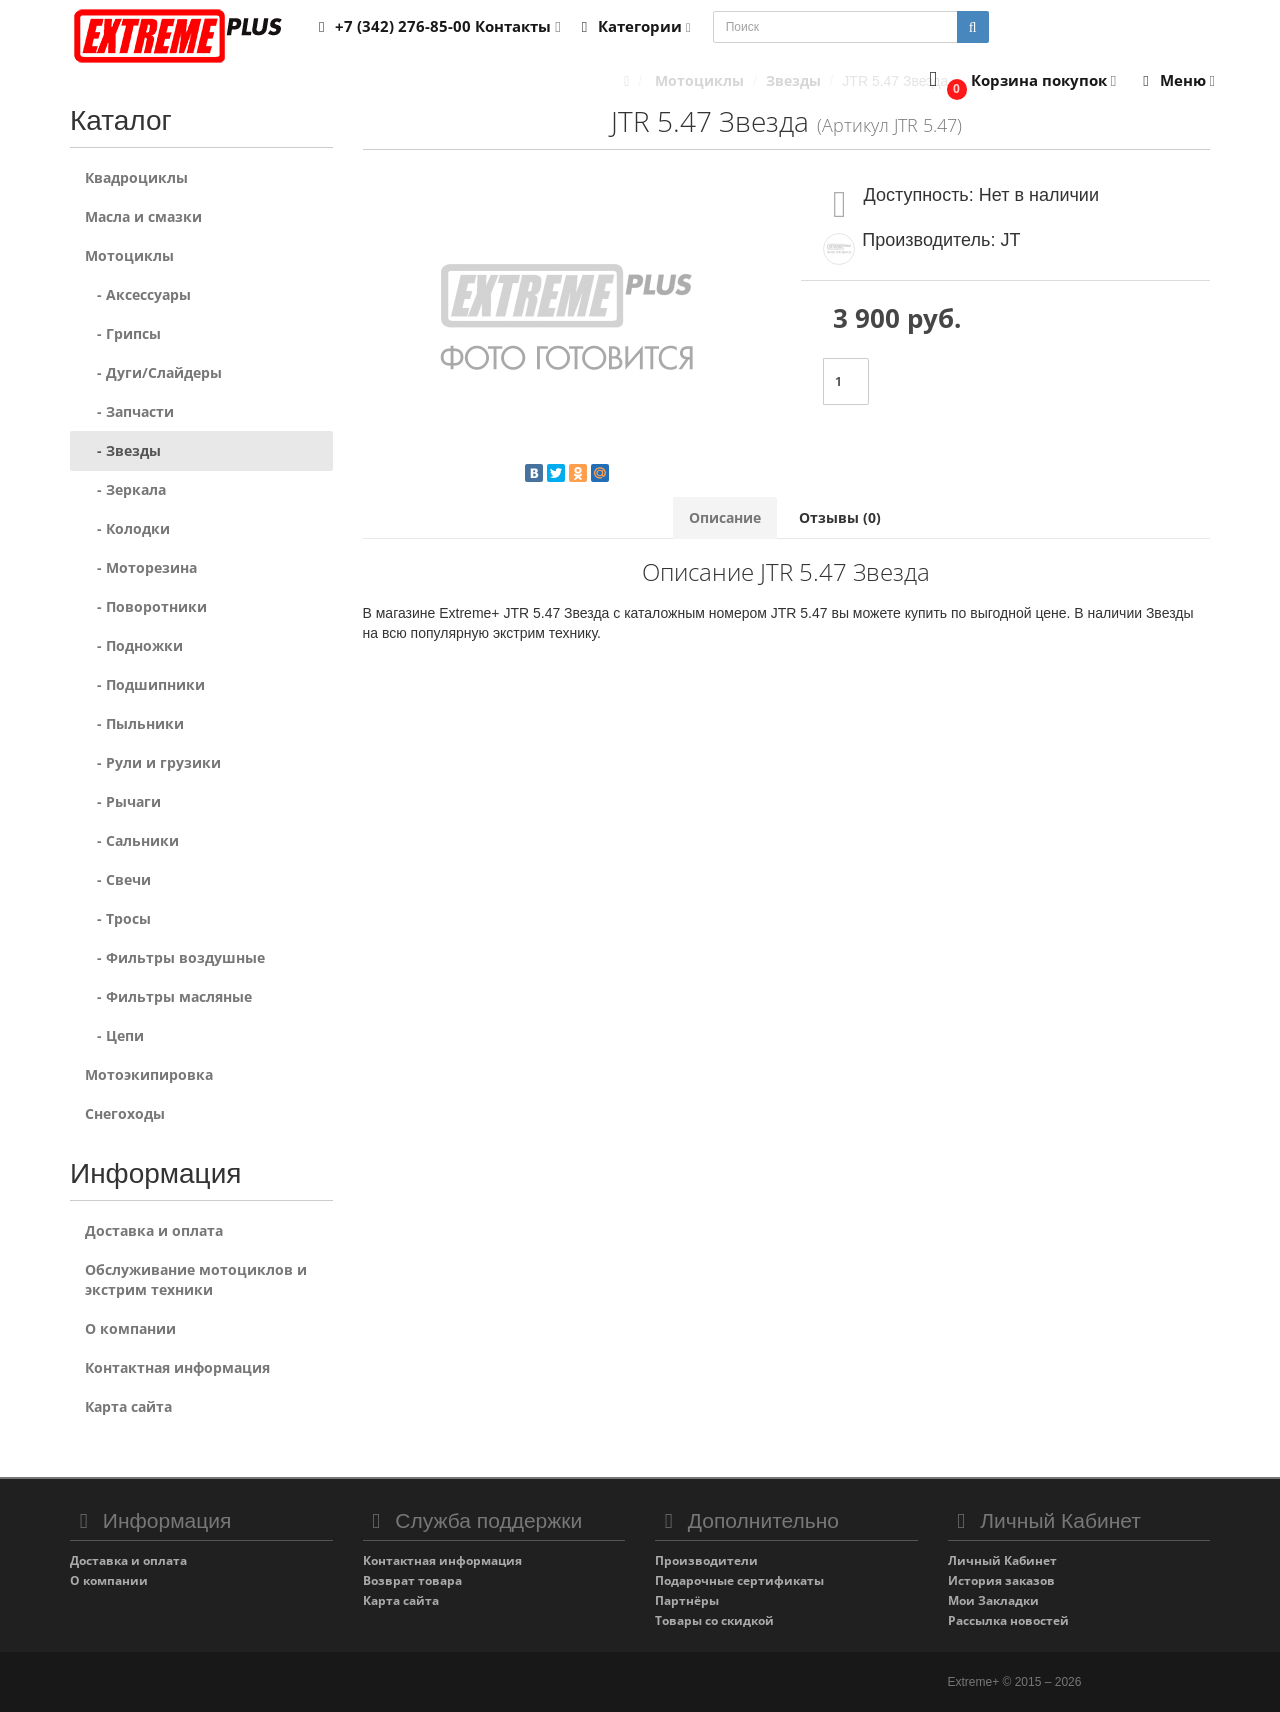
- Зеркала (125, 489)
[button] (1018, 81)
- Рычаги (123, 801)
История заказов (1001, 1580)
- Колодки (127, 528)
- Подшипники (145, 684)
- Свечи (118, 879)
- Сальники (132, 840)
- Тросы (118, 918)
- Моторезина (141, 567)
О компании (130, 1328)
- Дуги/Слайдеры (153, 372)
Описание (725, 517)
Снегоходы (125, 1113)
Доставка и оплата (154, 1230)
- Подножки (134, 645)
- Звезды (123, 450)
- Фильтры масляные (168, 996)
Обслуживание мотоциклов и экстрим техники (196, 1279)
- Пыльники (134, 723)
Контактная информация (177, 1367)
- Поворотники (146, 606)
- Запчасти (129, 411)
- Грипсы (123, 333)
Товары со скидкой (714, 1620)
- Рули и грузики (153, 762)
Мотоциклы (129, 255)
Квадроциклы (136, 177)
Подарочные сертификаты (739, 1580)
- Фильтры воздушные (175, 957)
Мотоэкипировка (149, 1074)
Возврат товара (412, 1580)
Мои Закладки (993, 1600)
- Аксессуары (138, 294)
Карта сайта (128, 1406)
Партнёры (687, 1600)
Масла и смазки (143, 216)
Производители (706, 1560)
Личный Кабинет (1002, 1560)
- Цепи (114, 1035)
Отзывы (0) (840, 517)
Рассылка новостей (1008, 1620)
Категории (633, 26)
